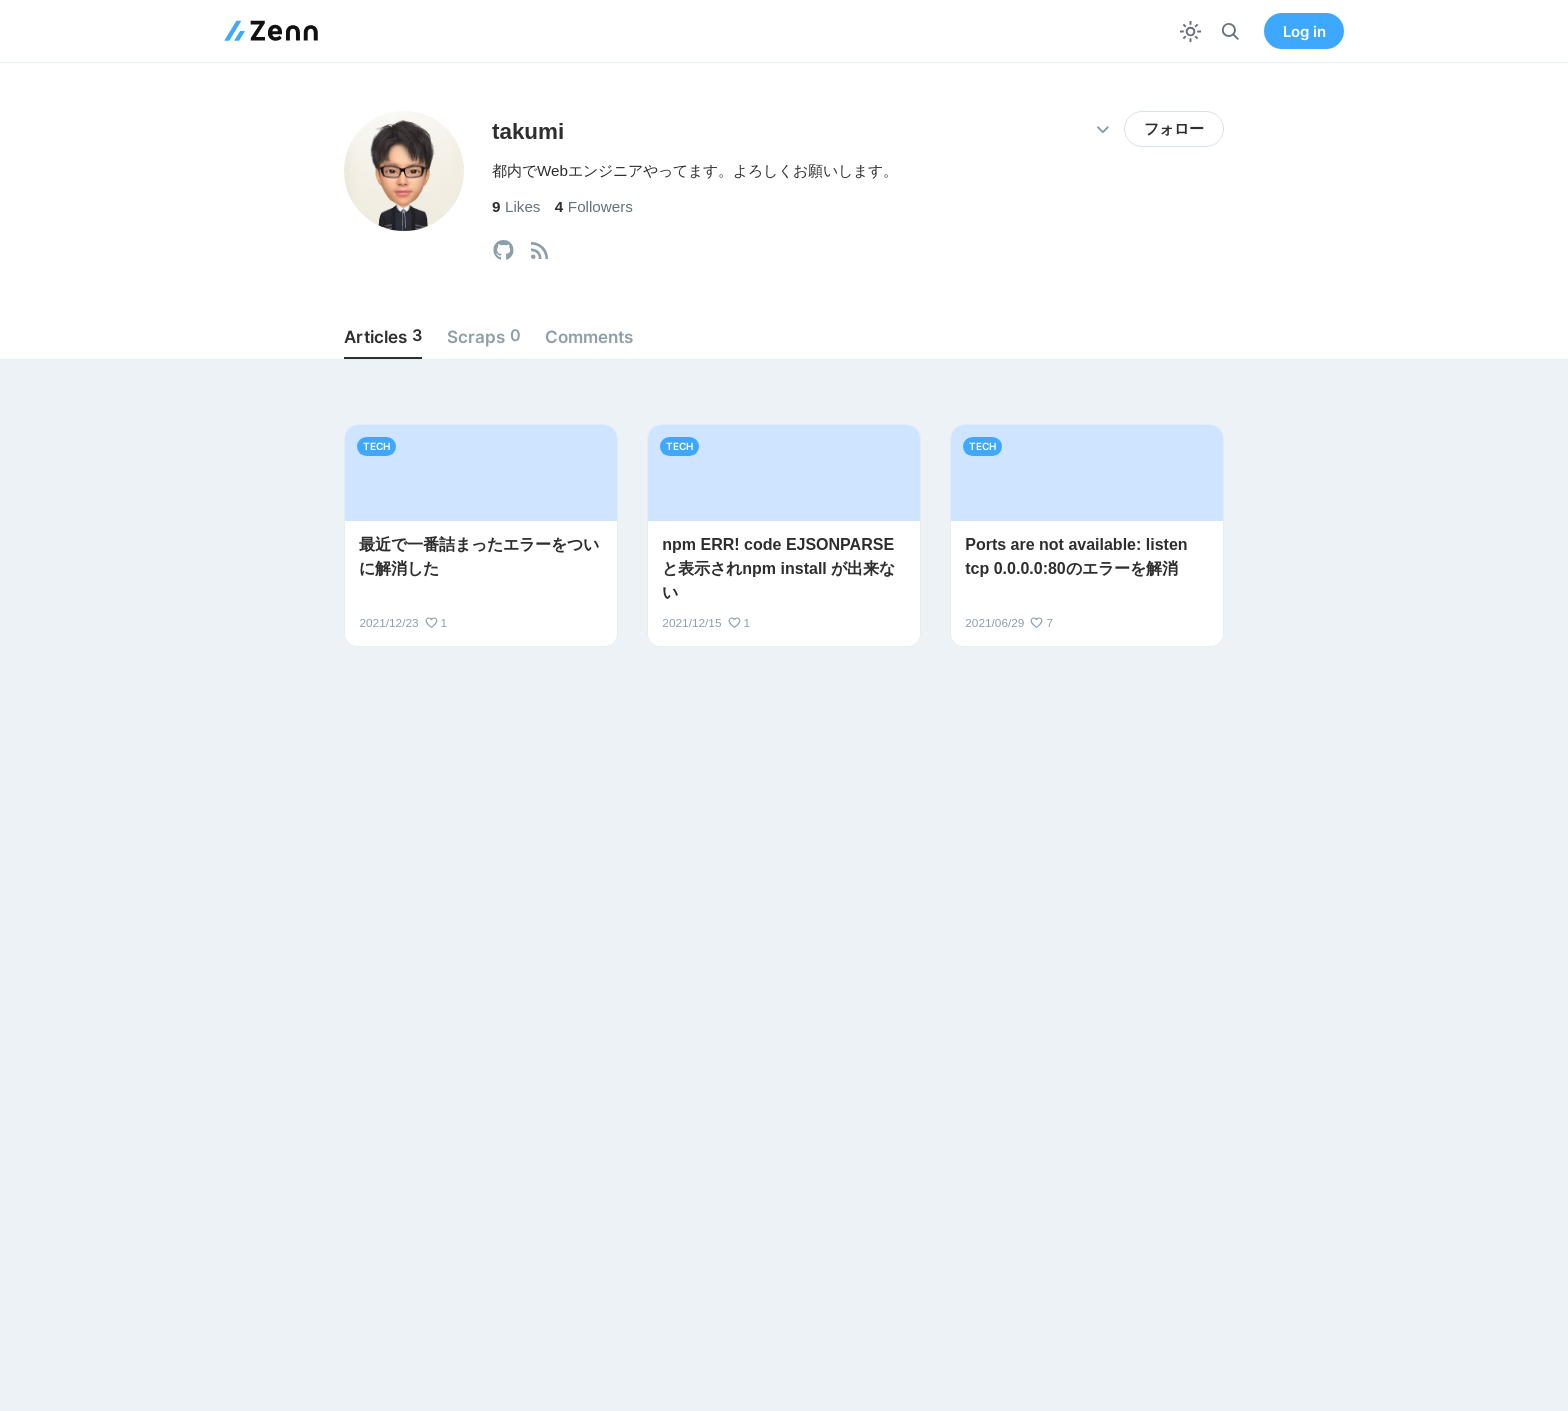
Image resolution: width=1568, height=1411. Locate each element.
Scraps (484, 336)
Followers (594, 206)
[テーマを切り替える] (1190, 31)
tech (376, 446)
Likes (516, 206)
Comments (589, 336)
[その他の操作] (1102, 129)
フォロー (1174, 129)
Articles (383, 336)
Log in (1304, 31)
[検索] (1230, 31)
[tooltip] (503, 250)
